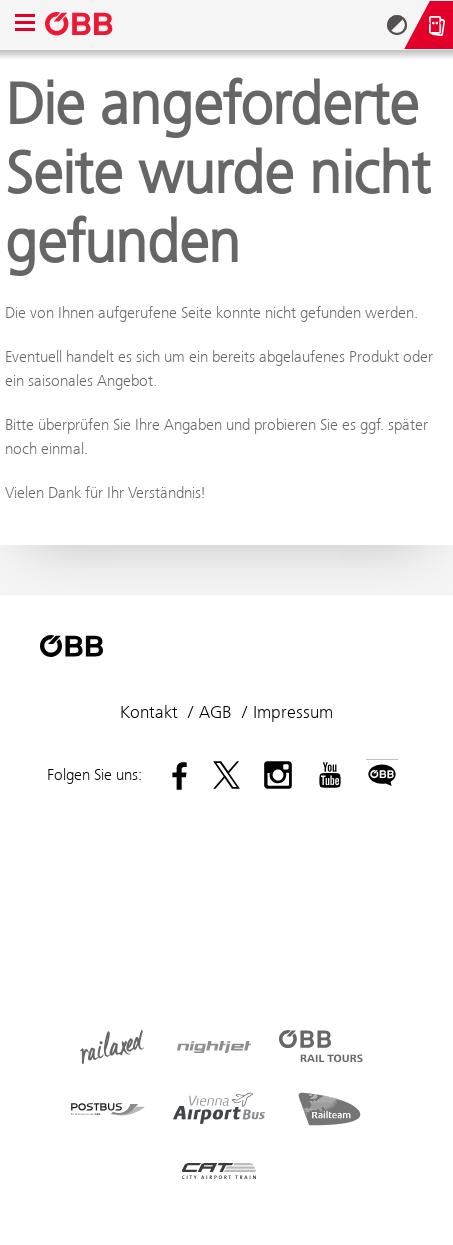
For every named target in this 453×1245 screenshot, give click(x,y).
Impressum (293, 712)
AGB (215, 712)
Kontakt (149, 712)
